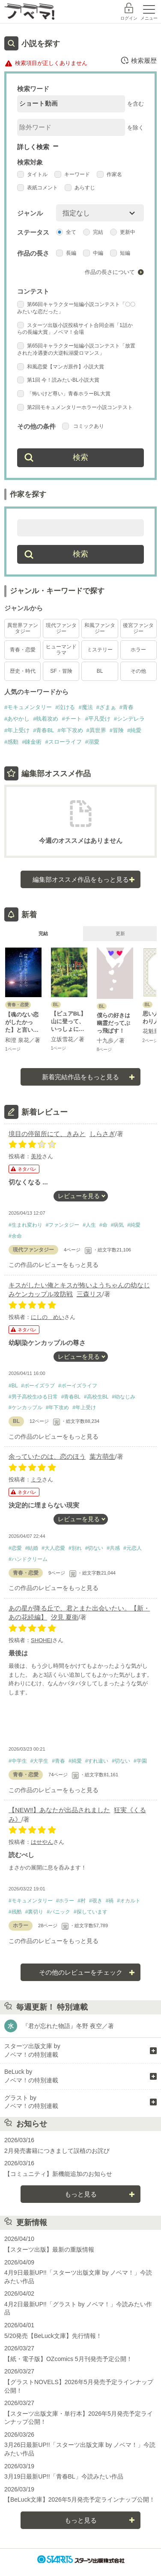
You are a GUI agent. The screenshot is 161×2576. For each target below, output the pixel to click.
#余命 (15, 1236)
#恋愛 (15, 1548)
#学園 (140, 1761)
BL (100, 671)
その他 (138, 671)
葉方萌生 (102, 1456)
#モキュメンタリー (28, 707)
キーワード (72, 174)
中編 (93, 253)
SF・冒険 (61, 671)
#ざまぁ (106, 707)
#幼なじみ (123, 1397)
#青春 (126, 707)
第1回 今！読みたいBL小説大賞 (58, 380)
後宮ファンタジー (138, 628)
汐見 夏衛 (64, 1617)
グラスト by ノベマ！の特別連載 (31, 2102)
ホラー (138, 650)
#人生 (89, 1225)
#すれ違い (97, 1761)
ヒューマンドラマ (61, 649)
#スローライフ (63, 742)
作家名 (109, 174)
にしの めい (47, 1317)
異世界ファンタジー (22, 628)
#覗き (95, 1901)
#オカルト (128, 1901)
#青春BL (43, 730)
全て (66, 232)
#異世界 (96, 730)
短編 (120, 253)
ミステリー (100, 650)
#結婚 (32, 1548)
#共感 (113, 1548)
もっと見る (81, 2194)
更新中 (122, 232)
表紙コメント (37, 188)
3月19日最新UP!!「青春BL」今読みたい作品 (63, 2476)
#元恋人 (132, 1548)
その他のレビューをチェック (80, 1972)
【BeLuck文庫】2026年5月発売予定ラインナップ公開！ (79, 2499)
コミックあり (83, 426)
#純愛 (134, 730)
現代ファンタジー (61, 628)
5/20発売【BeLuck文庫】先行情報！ (53, 2335)
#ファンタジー (63, 1225)
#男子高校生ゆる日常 (33, 1397)
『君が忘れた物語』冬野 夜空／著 (68, 2026)
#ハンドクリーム (28, 1559)
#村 (82, 1901)
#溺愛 (92, 742)
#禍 (110, 1901)
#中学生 (18, 1761)
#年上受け (17, 730)
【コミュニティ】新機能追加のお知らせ (58, 2173)
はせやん (42, 1842)
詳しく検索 (33, 146)
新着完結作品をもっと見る (80, 1076)
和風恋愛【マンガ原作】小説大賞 (60, 367)
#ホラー (65, 1901)
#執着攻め (45, 718)
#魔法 (85, 707)
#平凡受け (97, 718)
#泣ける (65, 707)
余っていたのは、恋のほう (47, 1456)
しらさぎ (102, 1133)
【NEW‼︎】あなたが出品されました (59, 1810)
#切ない (94, 1548)
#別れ (75, 1548)
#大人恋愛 (53, 1548)
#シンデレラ (129, 718)
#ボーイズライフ (77, 1386)
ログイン (128, 18)
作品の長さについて (110, 272)
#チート (71, 718)
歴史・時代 (23, 671)
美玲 (36, 1156)
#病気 (117, 1225)
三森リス (89, 1294)
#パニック (58, 1912)
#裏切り (34, 1912)
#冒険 (117, 730)
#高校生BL (96, 1397)
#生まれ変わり (25, 1225)
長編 (66, 253)
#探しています (90, 1912)
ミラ (36, 1479)
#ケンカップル (25, 1407)
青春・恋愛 (23, 650)
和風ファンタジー (99, 628)
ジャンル (30, 213)
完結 (93, 232)
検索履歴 (138, 60)
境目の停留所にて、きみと (47, 1133)
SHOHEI (41, 1640)
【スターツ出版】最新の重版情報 (49, 2249)
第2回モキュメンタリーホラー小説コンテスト (75, 407)
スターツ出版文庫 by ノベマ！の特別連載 (32, 2050)
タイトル (32, 174)
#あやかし (17, 718)
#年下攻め (70, 730)
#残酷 (15, 1912)
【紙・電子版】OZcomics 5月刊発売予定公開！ (68, 2358)
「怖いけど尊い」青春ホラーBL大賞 (63, 394)
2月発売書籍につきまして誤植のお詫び (57, 2150)
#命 (103, 1225)
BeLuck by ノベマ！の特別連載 (31, 2076)
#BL (13, 1386)
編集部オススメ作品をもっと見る (81, 879)
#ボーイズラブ (38, 1386)
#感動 (11, 742)
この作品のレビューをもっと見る (53, 1264)
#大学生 (39, 1761)
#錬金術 (32, 742)
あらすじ (80, 188)
